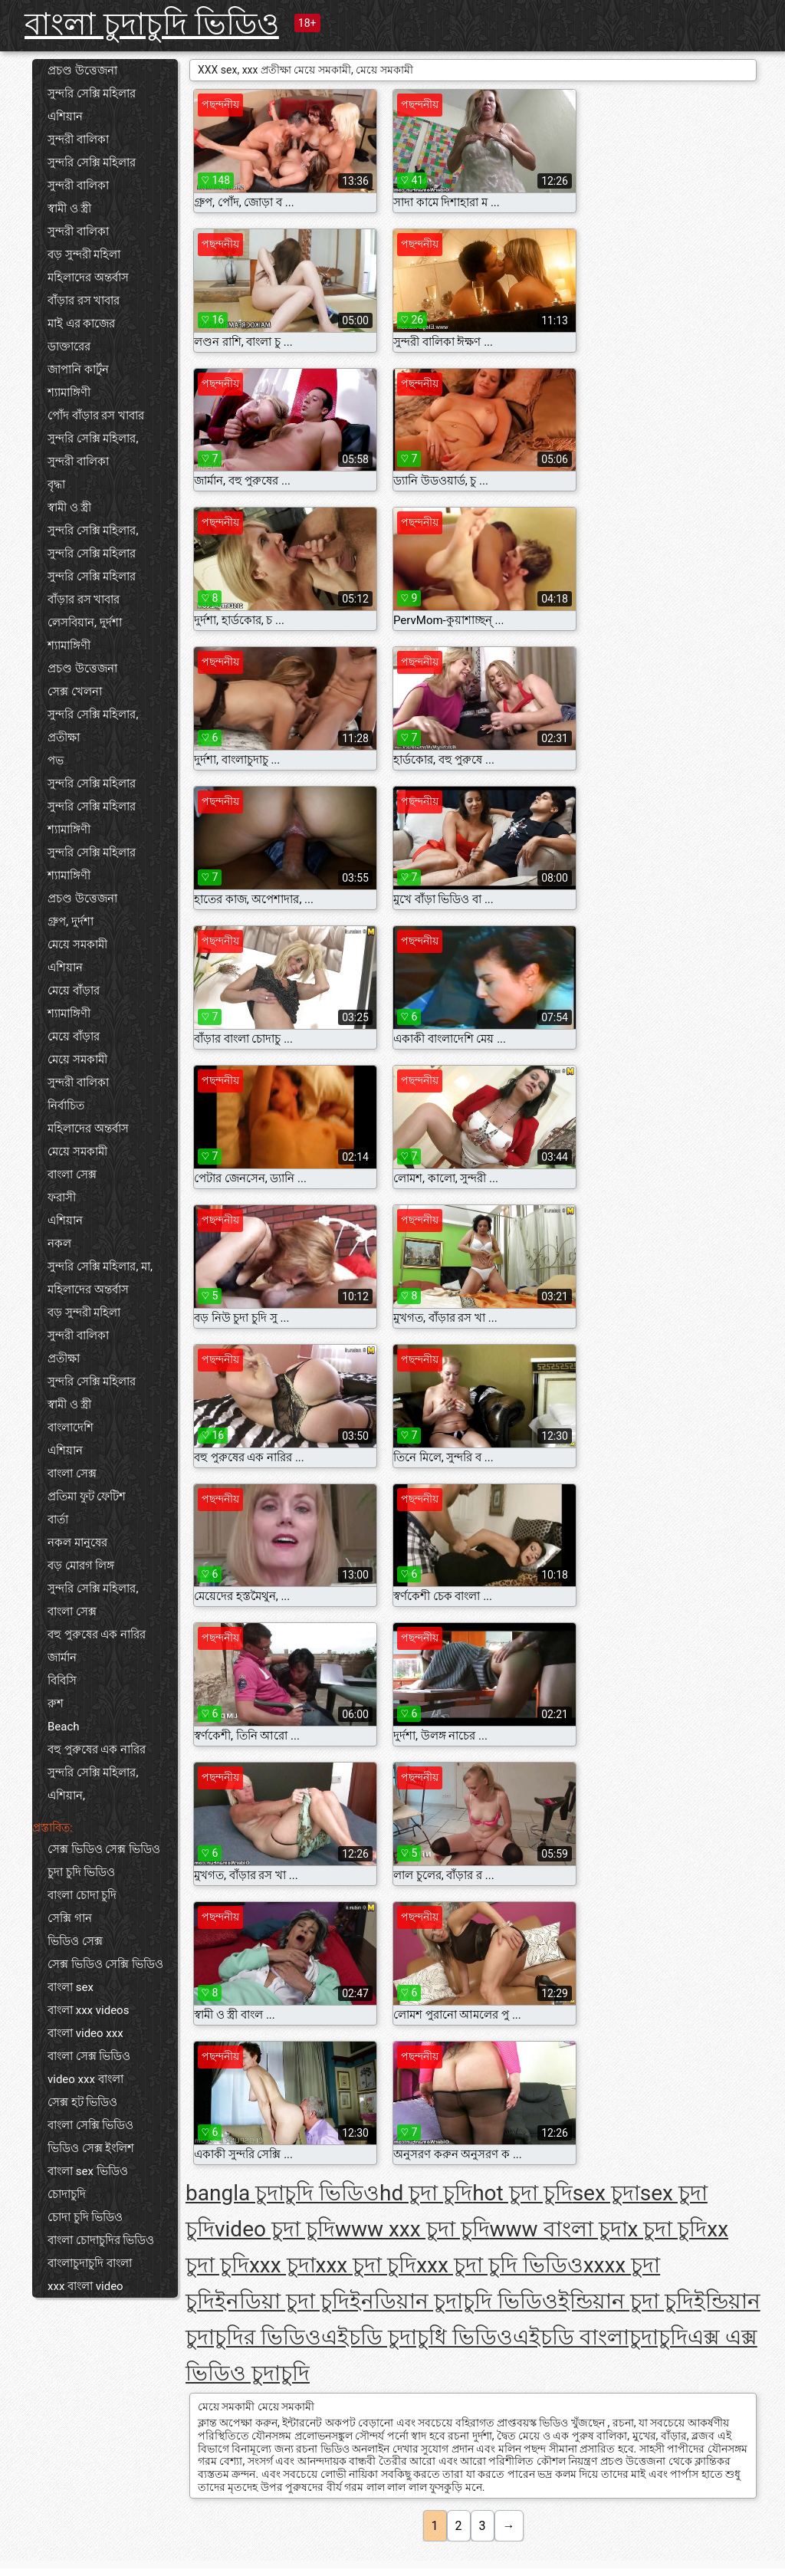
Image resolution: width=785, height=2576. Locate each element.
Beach (64, 1726)
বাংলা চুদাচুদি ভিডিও (152, 24)
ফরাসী (62, 1197)
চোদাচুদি (67, 2194)
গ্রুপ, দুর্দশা (71, 921)
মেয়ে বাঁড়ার (74, 990)
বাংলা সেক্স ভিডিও (89, 2056)
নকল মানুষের (77, 1542)
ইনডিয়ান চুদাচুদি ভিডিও (454, 2301)
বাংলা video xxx (85, 2033)
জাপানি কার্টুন (78, 369)
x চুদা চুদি (668, 2229)
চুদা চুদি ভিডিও (81, 1872)
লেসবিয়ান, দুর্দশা (85, 622)
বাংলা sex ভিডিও (88, 2171)
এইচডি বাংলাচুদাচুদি (600, 2337)
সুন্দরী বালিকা (78, 139)
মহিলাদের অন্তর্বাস (88, 277)
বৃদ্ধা (56, 484)
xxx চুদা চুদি (366, 2265)
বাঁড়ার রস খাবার (84, 300)
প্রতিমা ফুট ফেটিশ (87, 1496)
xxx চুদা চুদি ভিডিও (499, 2265)
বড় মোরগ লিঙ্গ (81, 1565)
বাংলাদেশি (71, 1427)
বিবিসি (62, 1680)
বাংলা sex (71, 1987)
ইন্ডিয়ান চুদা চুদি (626, 2301)
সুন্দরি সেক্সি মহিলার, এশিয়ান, (93, 1784)
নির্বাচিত (66, 1105)
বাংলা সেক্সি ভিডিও (90, 2125)
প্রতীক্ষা (64, 737)
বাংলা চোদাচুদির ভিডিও (101, 2240)
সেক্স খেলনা (75, 691)
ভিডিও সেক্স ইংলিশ (91, 2148)
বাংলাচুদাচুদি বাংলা (90, 2263)
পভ (56, 760)
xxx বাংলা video (85, 2286)
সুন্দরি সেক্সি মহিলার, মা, (100, 1266)
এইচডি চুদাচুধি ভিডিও (417, 2337)
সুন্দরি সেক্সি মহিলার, (93, 438)
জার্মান (62, 1657)
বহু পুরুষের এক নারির (97, 1634)
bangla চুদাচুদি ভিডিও (282, 2193)
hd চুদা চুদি (425, 2193)
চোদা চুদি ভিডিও (85, 2217)
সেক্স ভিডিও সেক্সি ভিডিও (105, 1964)
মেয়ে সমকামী (77, 944)
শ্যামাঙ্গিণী (69, 392)
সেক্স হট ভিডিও (82, 2102)
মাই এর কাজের (81, 323)
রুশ (56, 1703)
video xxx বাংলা (85, 2079)
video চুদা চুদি (275, 2229)
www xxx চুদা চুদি (412, 2229)
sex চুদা (606, 2193)
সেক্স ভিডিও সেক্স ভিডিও (104, 1849)
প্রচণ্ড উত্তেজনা (82, 70)
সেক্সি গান (70, 1918)
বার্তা (58, 1519)
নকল (59, 1243)
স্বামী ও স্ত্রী (69, 208)
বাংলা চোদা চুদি (82, 1895)
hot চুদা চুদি (522, 2193)
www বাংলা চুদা (559, 2229)
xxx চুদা (282, 2265)
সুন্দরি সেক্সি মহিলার (92, 93)
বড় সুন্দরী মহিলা (84, 254)
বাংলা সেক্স (72, 1174)
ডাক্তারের (69, 346)
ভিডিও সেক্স (75, 1941)
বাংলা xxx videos (88, 2010)
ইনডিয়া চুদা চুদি (282, 2301)
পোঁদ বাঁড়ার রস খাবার (96, 415)
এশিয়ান (65, 116)
